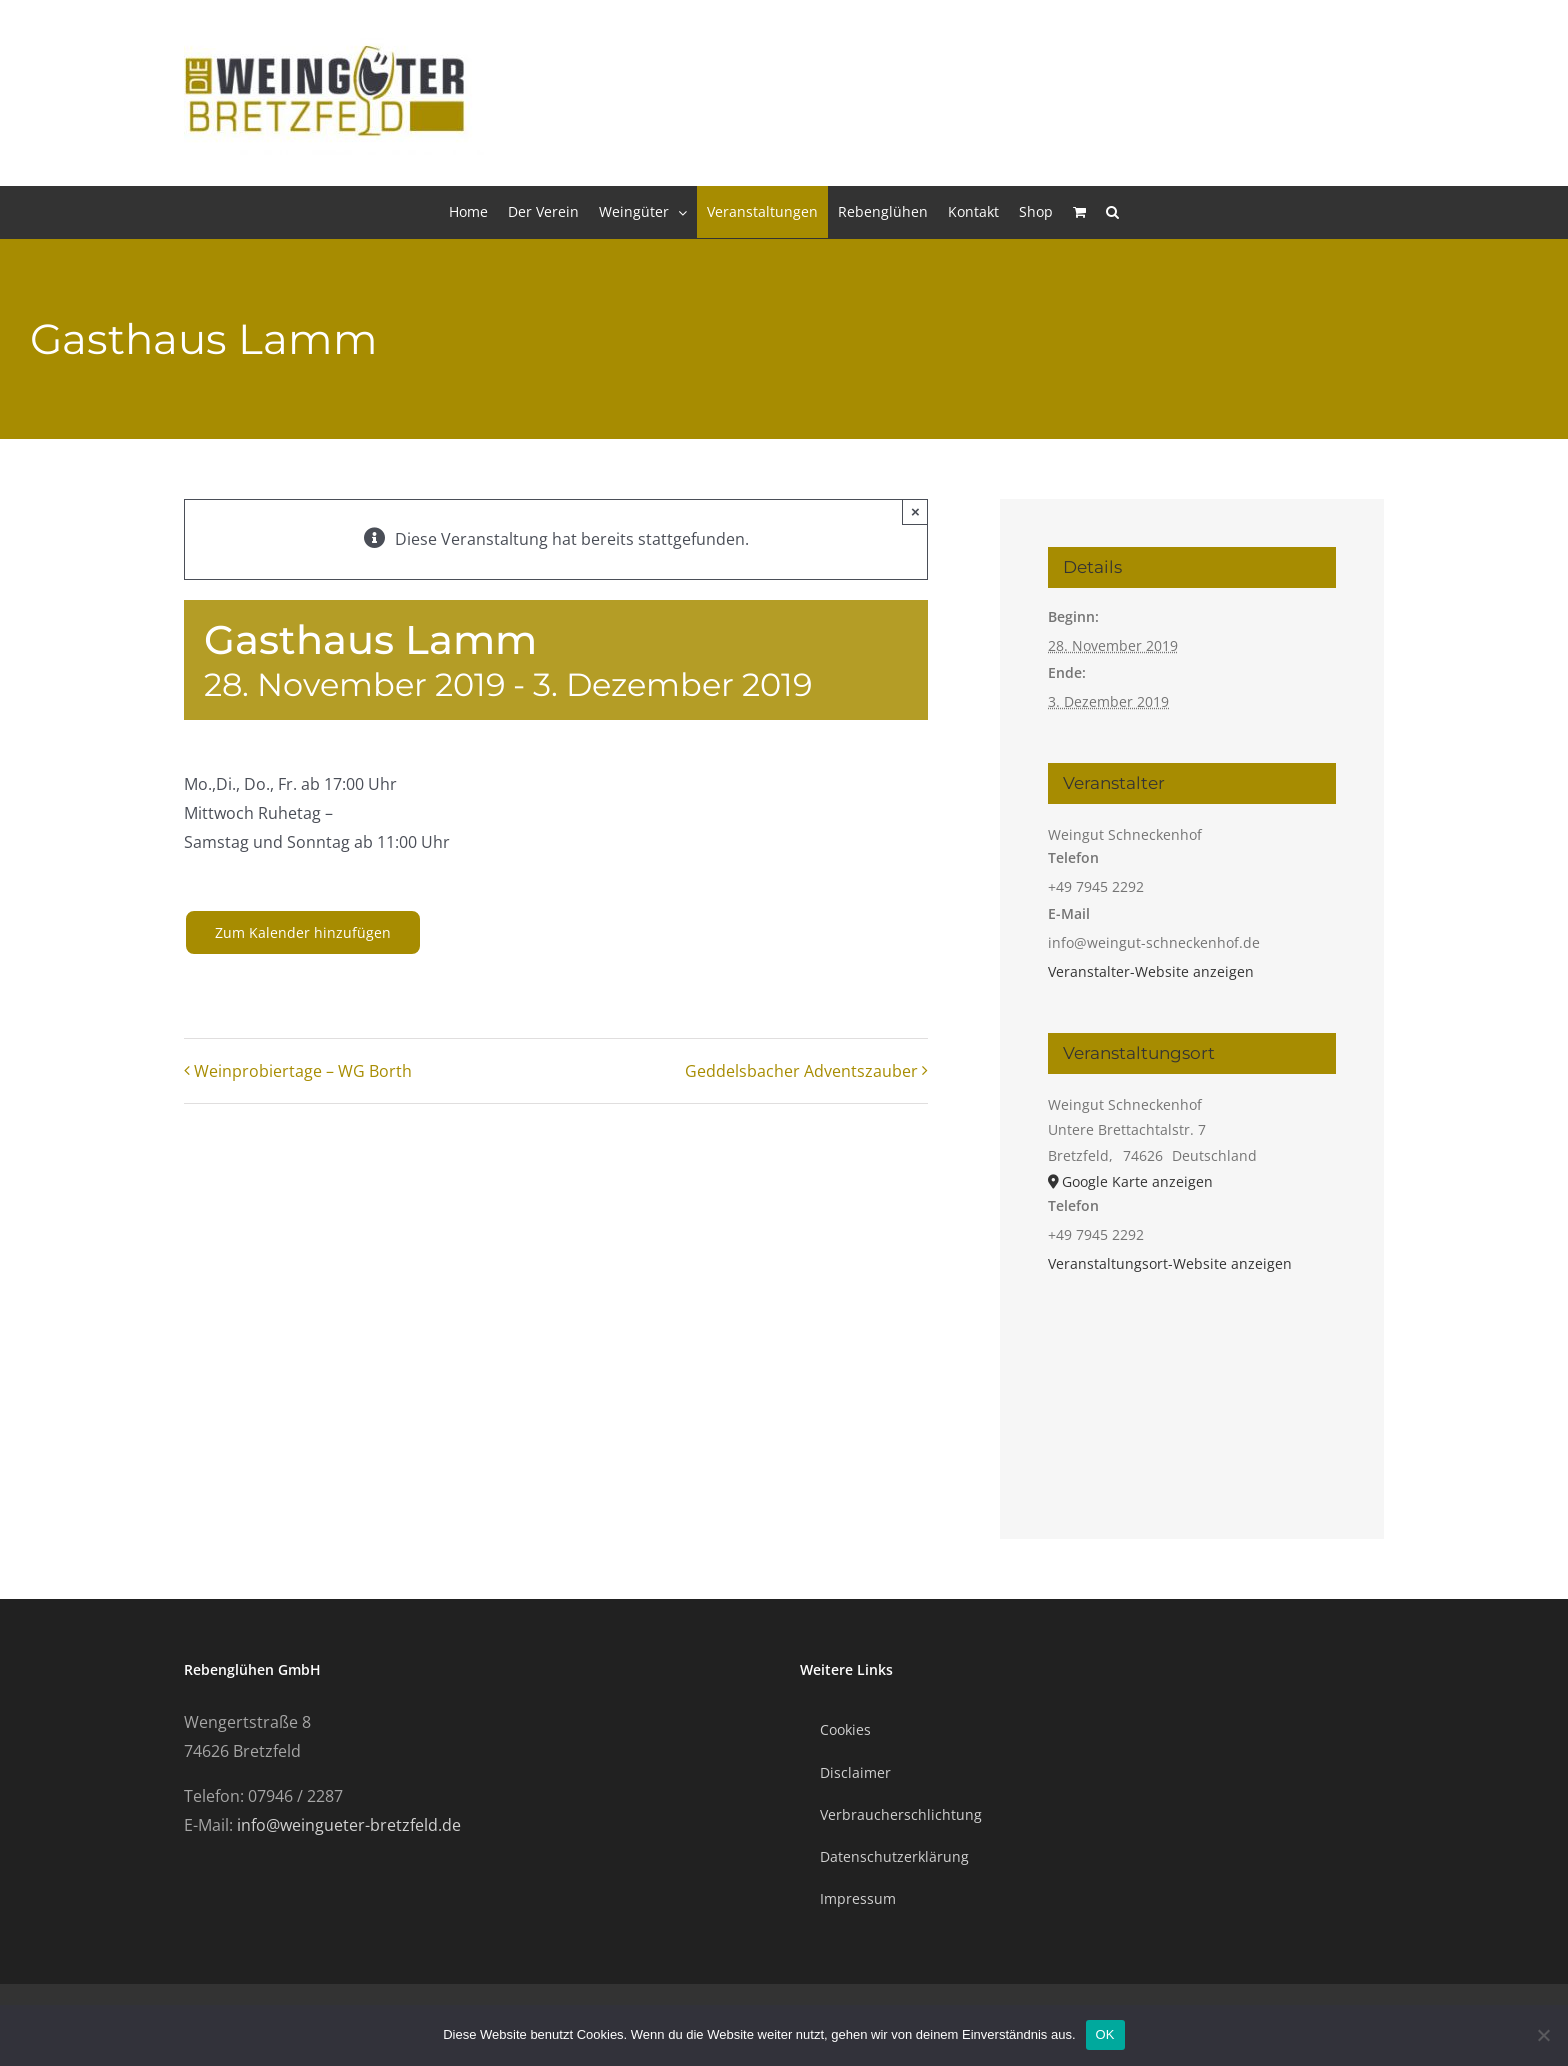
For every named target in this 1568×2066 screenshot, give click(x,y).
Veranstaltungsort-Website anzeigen (1170, 1263)
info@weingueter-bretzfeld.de (349, 1825)
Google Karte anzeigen (1137, 1181)
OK (1105, 2034)
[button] (1112, 212)
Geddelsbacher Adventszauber (801, 1071)
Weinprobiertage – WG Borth (303, 1071)
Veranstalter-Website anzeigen (1151, 971)
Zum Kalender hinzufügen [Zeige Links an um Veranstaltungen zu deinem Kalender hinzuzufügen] (303, 932)
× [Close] (915, 511)
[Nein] (1543, 2035)
